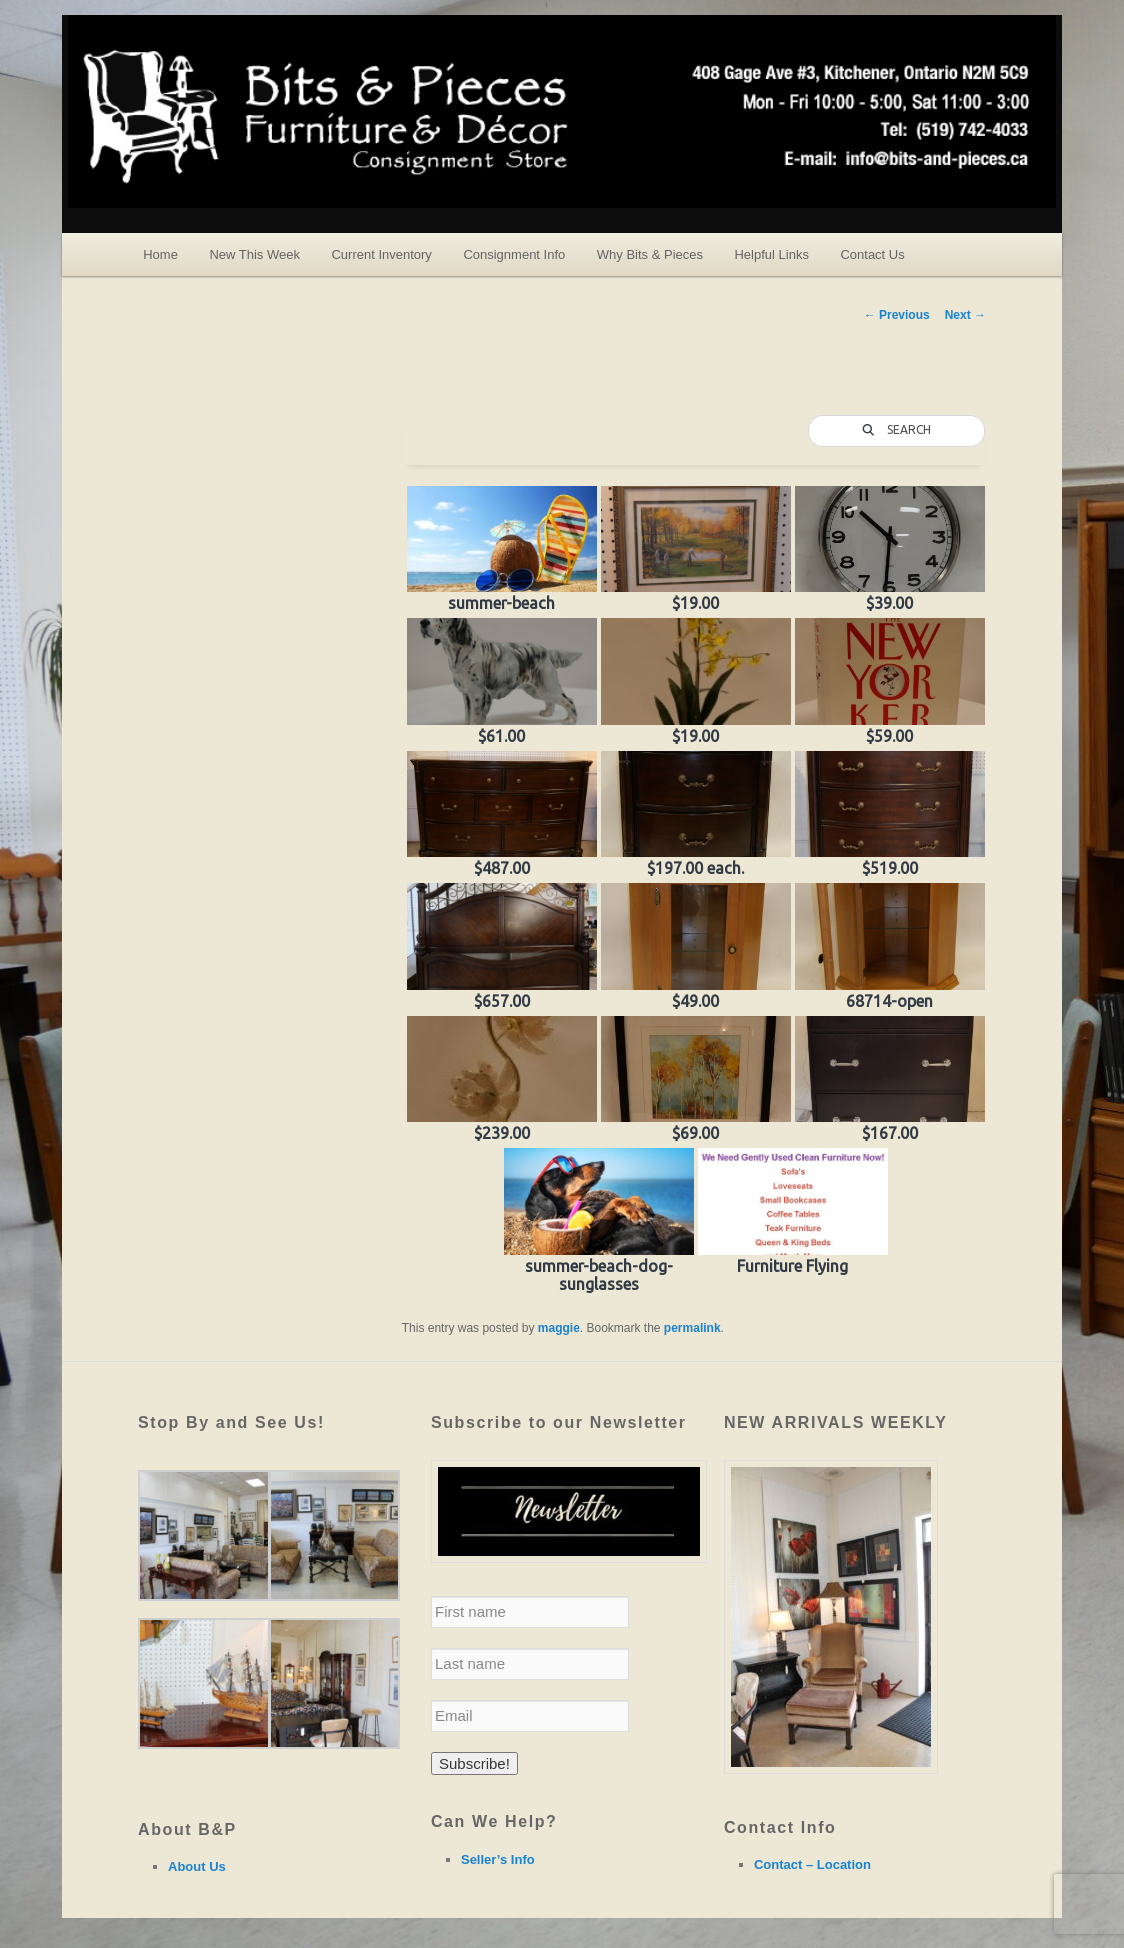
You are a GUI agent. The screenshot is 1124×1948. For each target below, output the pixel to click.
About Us (197, 1866)
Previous (897, 315)
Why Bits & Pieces (650, 254)
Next (965, 315)
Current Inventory (381, 254)
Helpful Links (771, 254)
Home (160, 254)
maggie (559, 1328)
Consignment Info (514, 254)
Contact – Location (812, 1864)
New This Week (254, 254)
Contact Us (872, 254)
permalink (692, 1328)
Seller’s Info (498, 1859)
